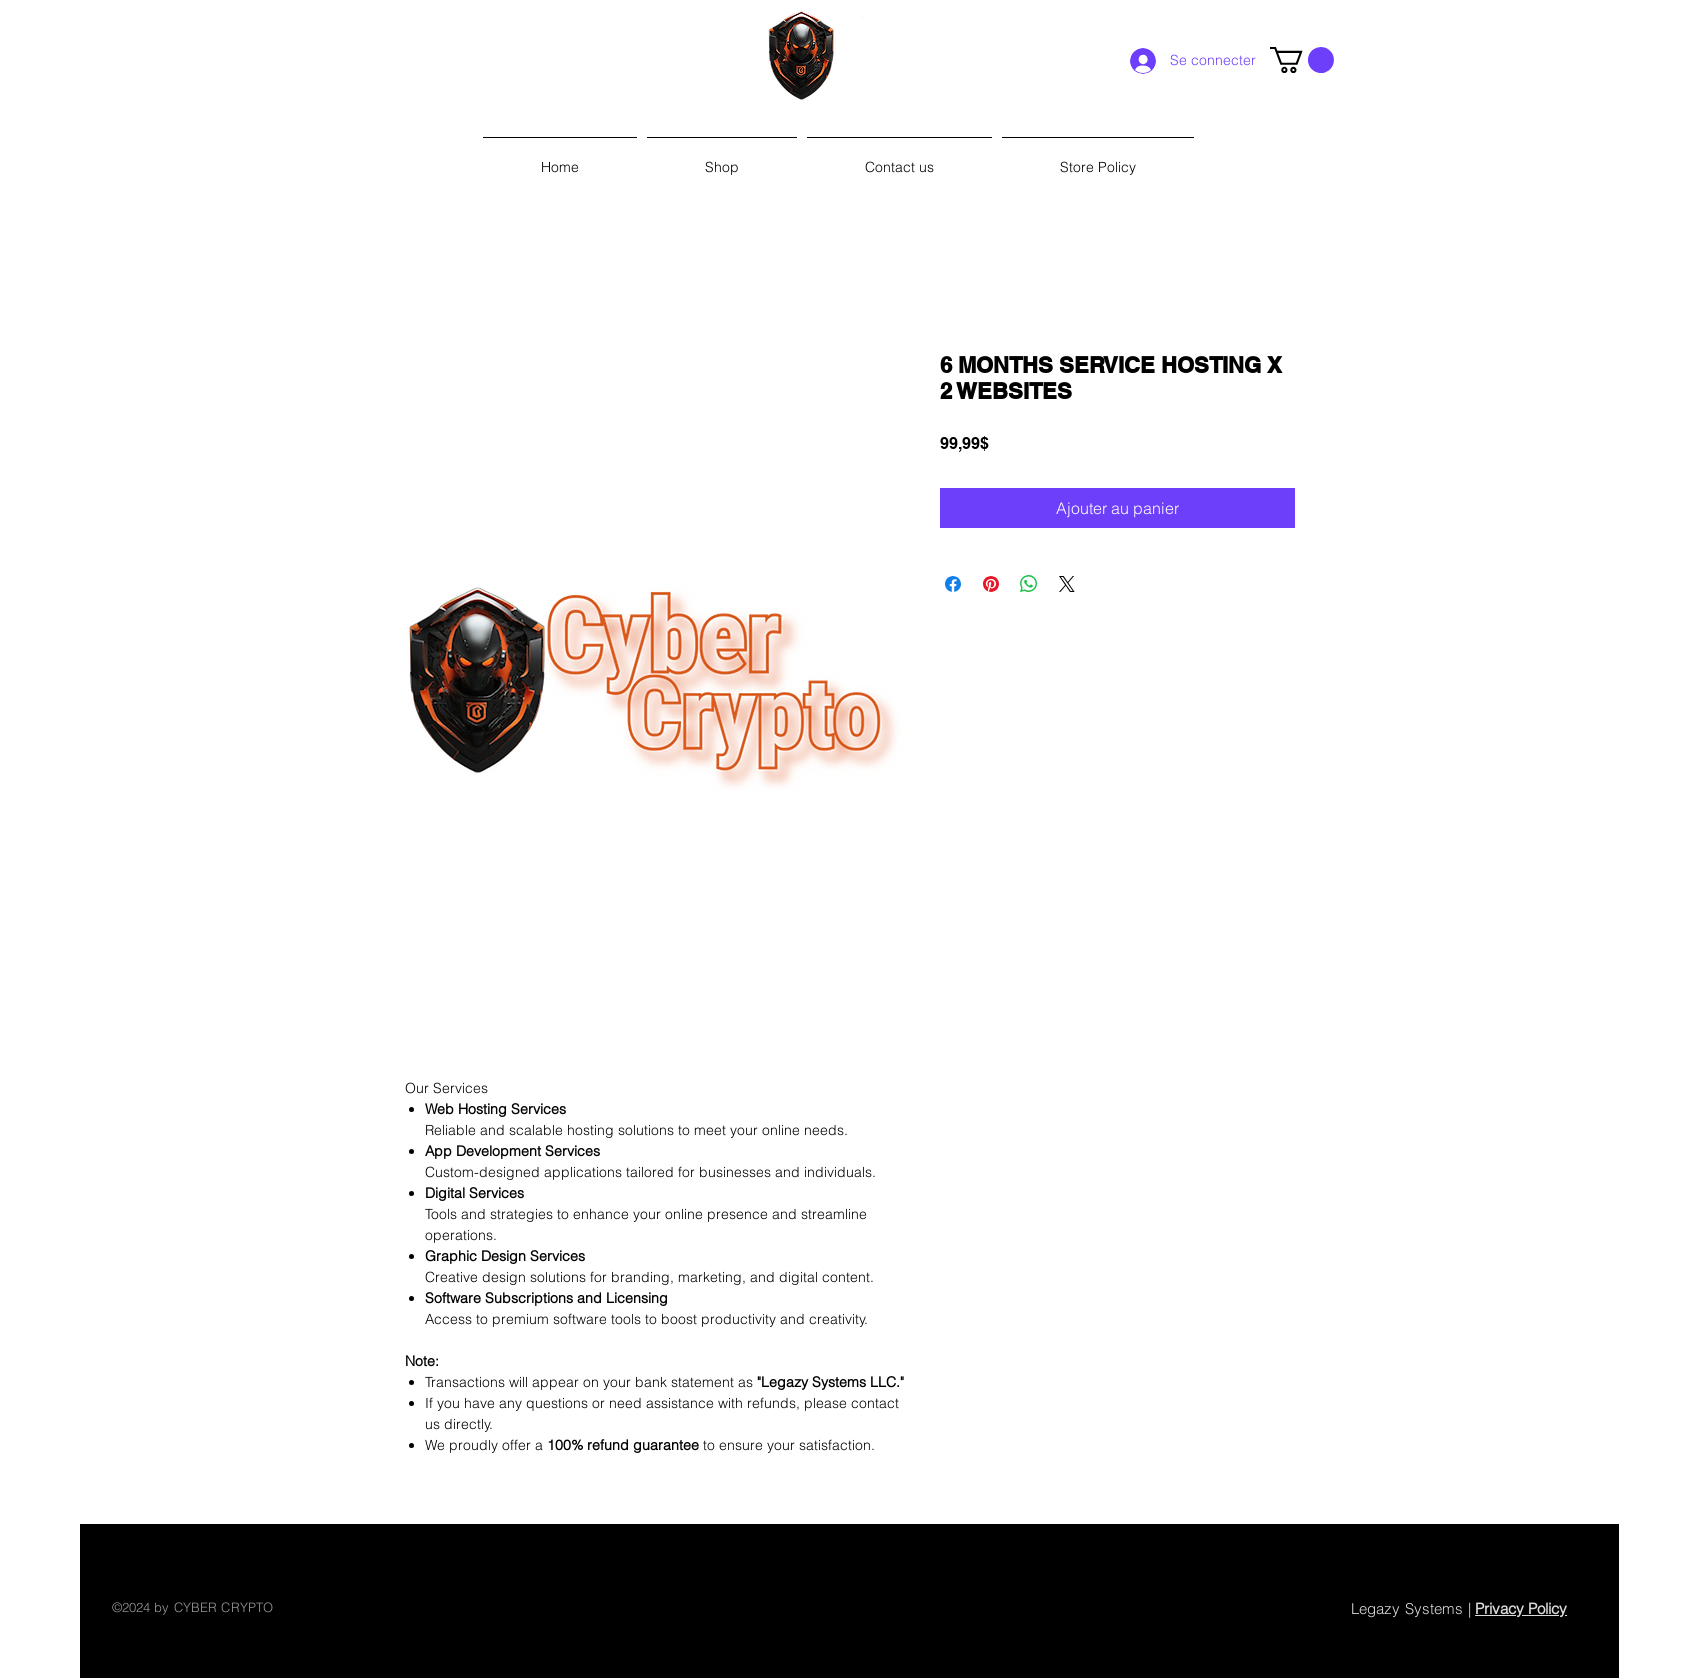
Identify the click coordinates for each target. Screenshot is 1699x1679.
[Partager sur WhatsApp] (1029, 584)
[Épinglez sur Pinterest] (991, 584)
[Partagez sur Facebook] (953, 584)
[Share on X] (1067, 584)
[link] (1302, 60)
